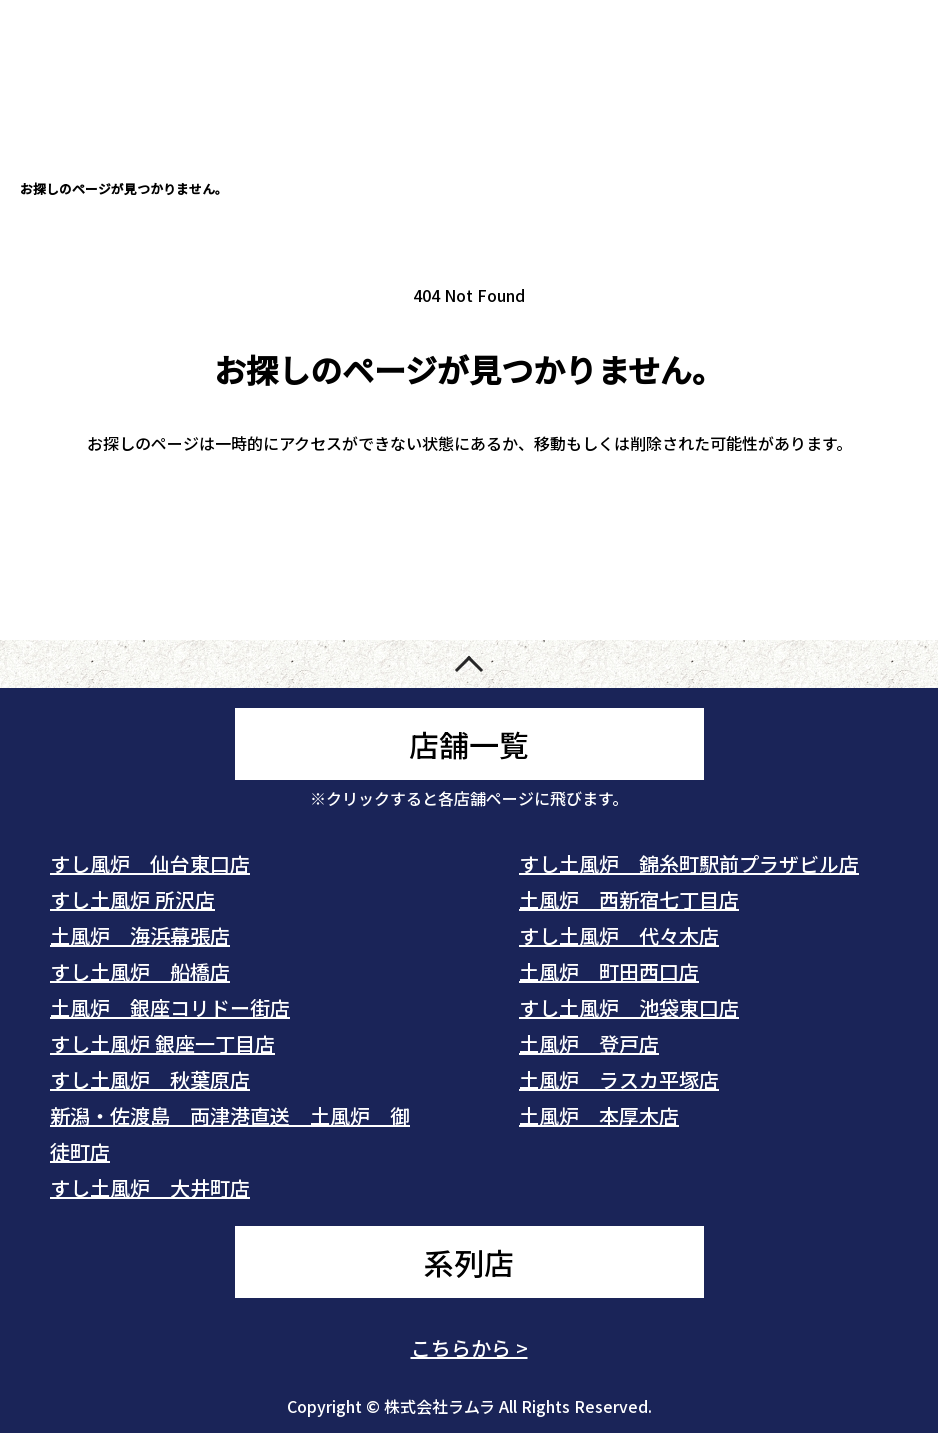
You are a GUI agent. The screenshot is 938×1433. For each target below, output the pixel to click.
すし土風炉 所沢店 (132, 899)
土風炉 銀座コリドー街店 (170, 1007)
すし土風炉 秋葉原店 (150, 1079)
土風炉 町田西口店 (609, 971)
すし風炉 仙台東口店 (150, 863)
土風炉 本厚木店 (599, 1115)
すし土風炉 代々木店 (619, 935)
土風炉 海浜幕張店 (140, 935)
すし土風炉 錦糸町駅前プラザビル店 (689, 863)
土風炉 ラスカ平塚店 (619, 1079)
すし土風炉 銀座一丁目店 (162, 1043)
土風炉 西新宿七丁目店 (629, 899)
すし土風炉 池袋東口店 (629, 1007)
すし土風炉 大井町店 (150, 1187)
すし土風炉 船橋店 (140, 971)
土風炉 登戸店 (589, 1043)
